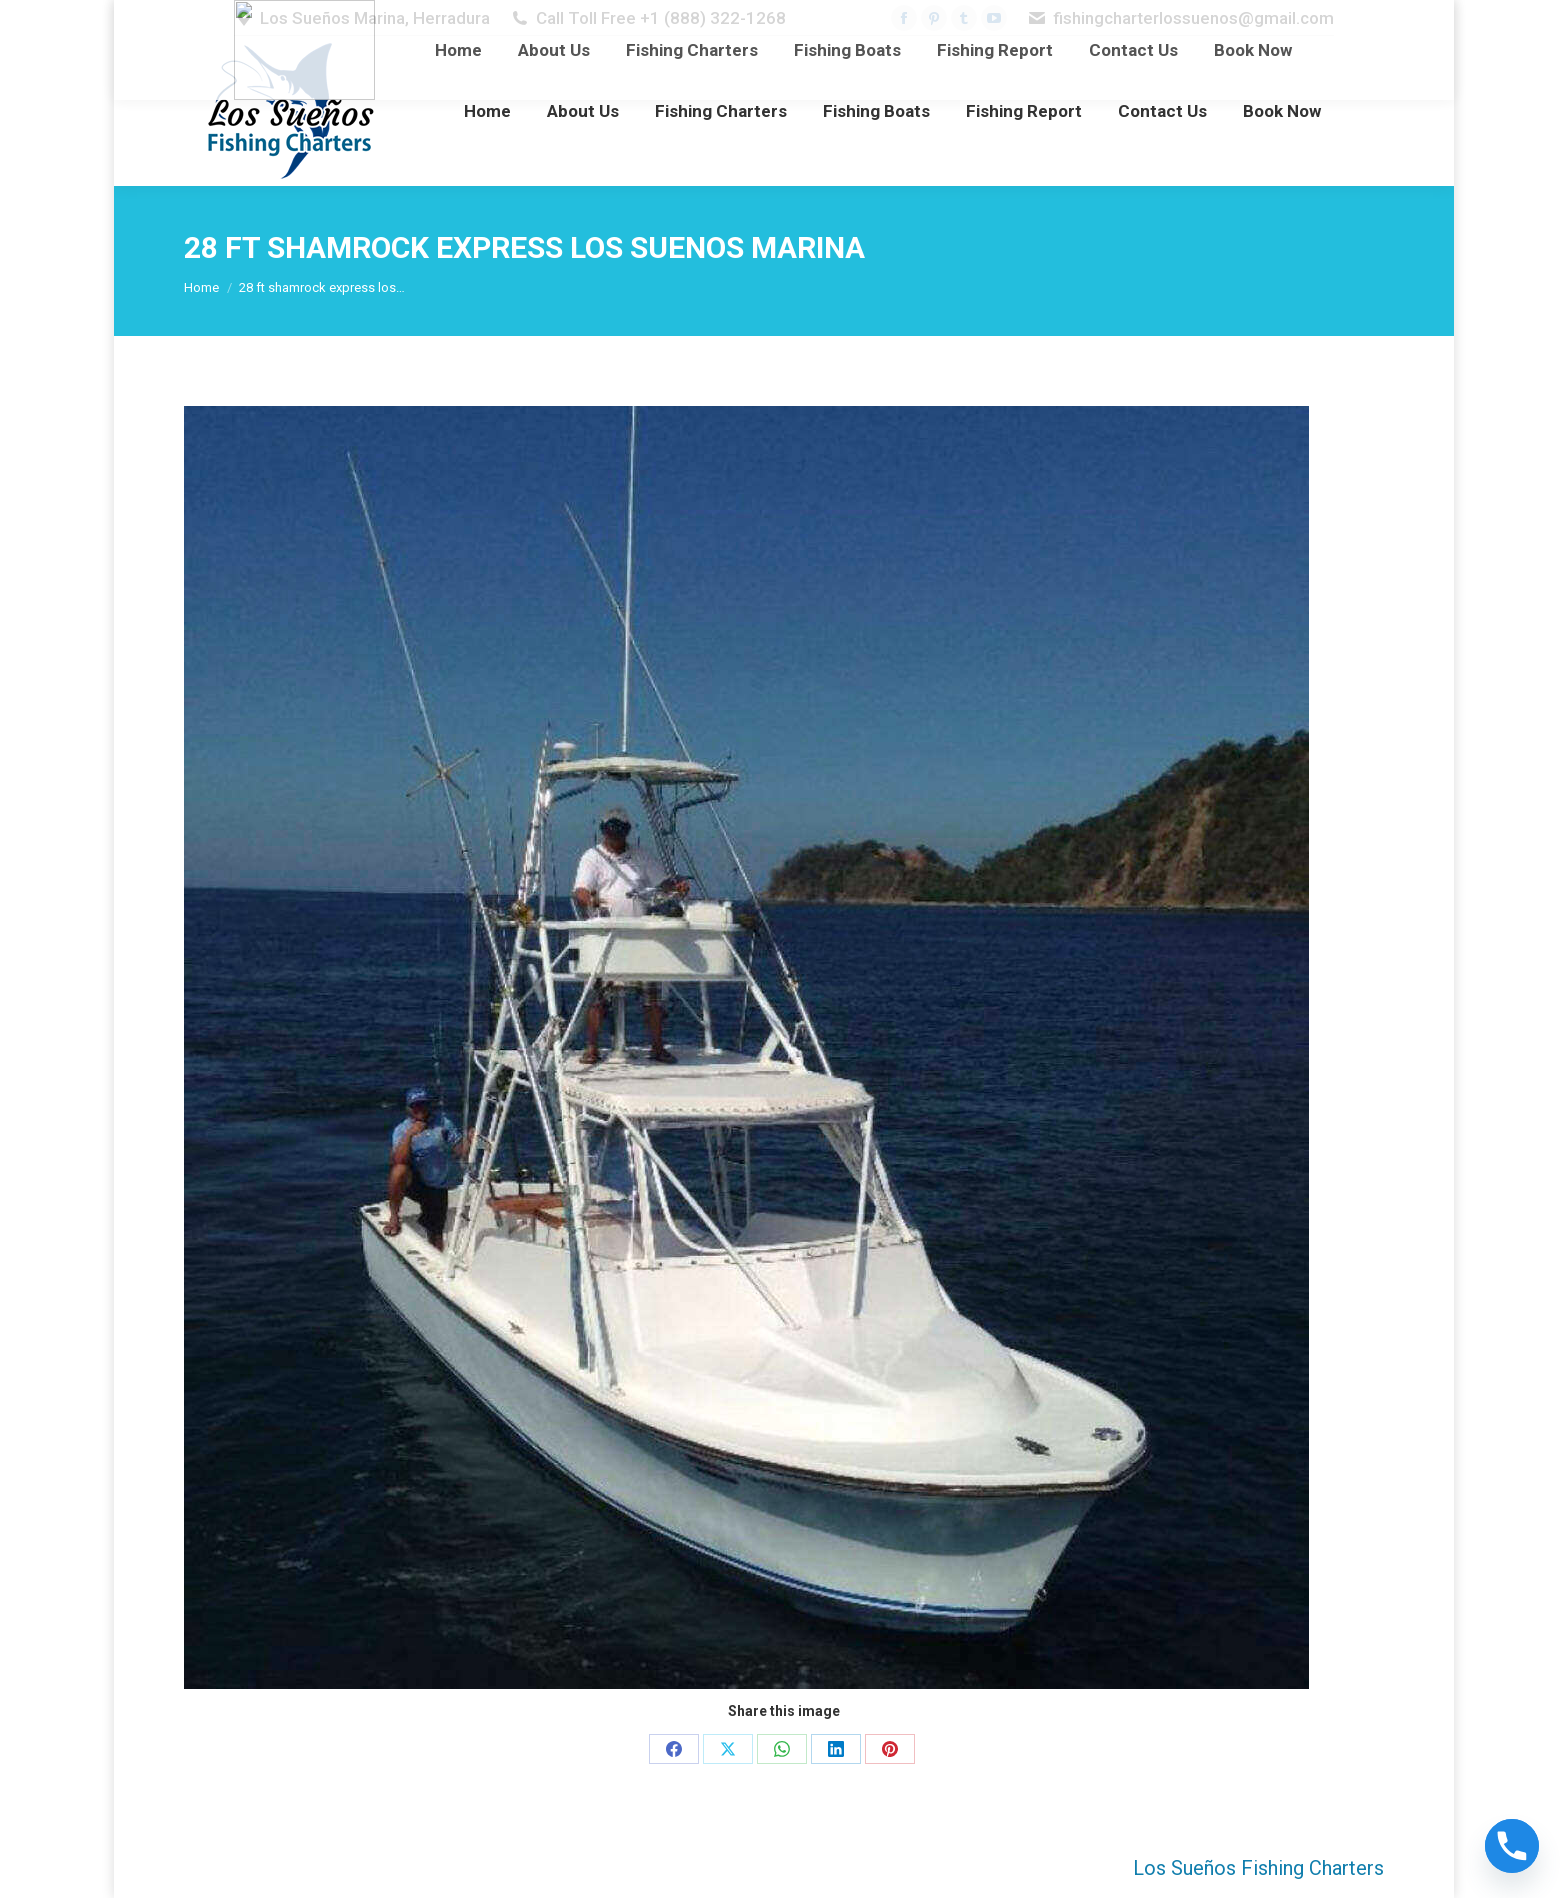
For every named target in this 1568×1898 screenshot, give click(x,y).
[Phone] (1512, 1846)
